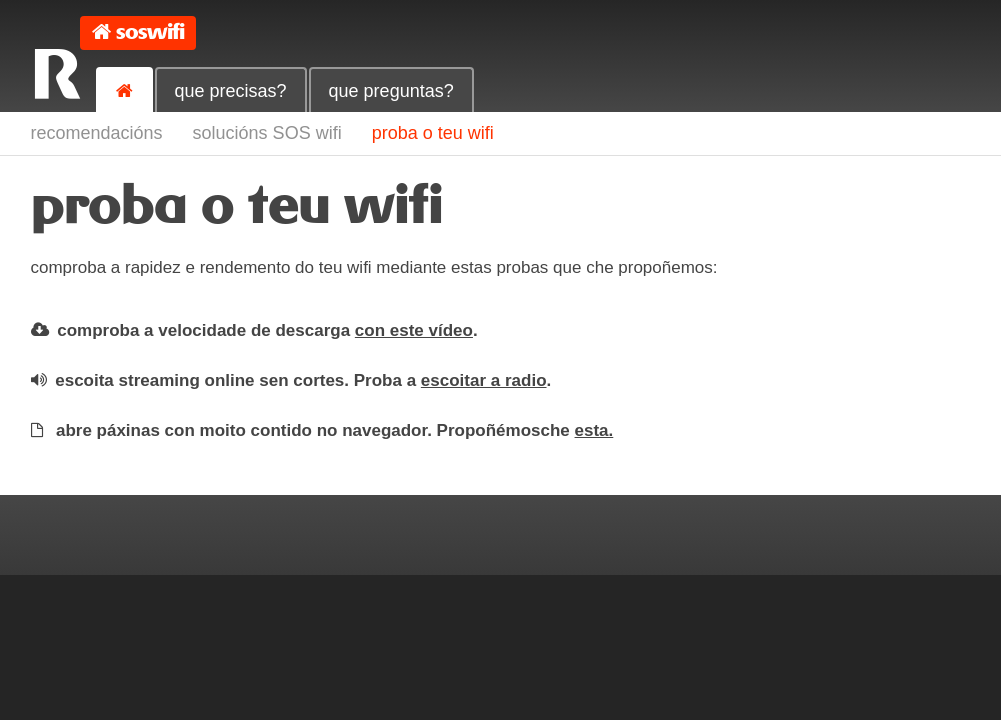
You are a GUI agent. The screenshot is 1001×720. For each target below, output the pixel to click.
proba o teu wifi (433, 133)
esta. (594, 430)
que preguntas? (391, 91)
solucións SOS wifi (267, 133)
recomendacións (97, 133)
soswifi (150, 32)
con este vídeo (414, 330)
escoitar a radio (484, 380)
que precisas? (231, 91)
